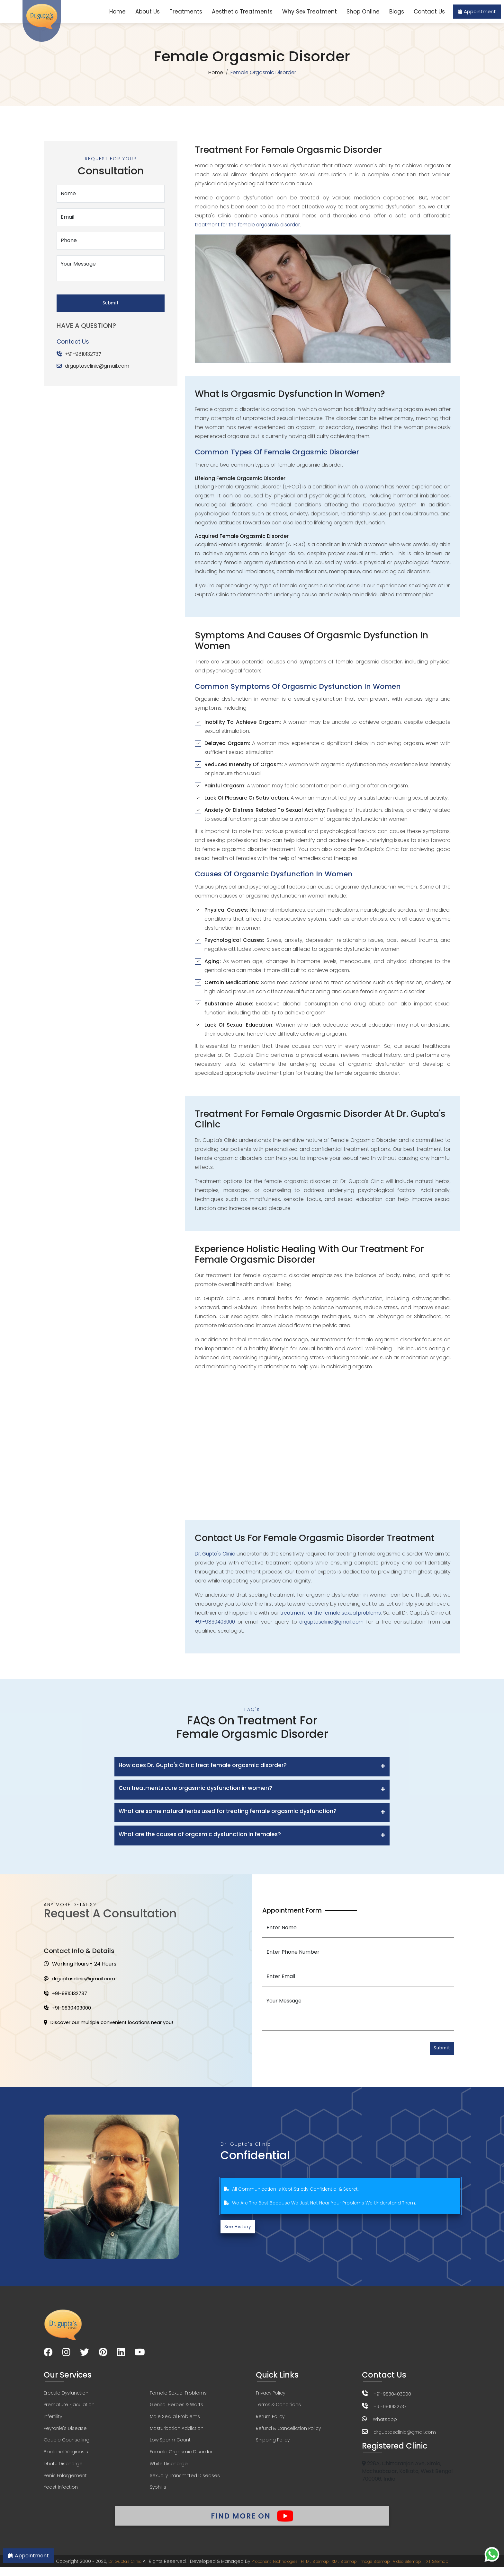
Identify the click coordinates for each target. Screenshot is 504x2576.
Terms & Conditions (278, 2407)
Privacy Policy (270, 2395)
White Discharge (169, 2468)
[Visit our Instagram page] (66, 2355)
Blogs (396, 11)
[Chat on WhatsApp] (492, 2554)
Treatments (185, 11)
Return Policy (270, 2419)
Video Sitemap (420, 2570)
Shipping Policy (273, 2444)
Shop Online (363, 11)
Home (117, 11)
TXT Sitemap (454, 2570)
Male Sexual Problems (175, 2419)
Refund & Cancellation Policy (288, 2432)
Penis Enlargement (65, 2480)
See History (239, 2228)
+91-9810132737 (83, 351)
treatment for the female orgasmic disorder (249, 225)
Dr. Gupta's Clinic (216, 1554)
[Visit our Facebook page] (48, 2355)
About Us (147, 11)
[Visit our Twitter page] (84, 2355)
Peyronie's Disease (65, 2432)
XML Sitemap (345, 2570)
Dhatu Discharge (63, 2468)
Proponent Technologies (264, 2570)
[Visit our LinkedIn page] (121, 2355)
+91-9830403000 (223, 1622)
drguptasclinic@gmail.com (98, 363)
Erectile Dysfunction (66, 2395)
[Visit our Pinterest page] (103, 2355)
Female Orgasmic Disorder (181, 2456)
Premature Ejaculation (69, 2407)
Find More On (252, 2522)
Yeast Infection (61, 2493)
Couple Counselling (66, 2444)
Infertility (53, 2419)
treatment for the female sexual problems (334, 1613)
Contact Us (429, 11)
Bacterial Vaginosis (66, 2456)
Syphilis (158, 2493)
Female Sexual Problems (178, 2395)
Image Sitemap (381, 2570)
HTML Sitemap (312, 2570)
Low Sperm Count (170, 2444)
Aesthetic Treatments (242, 11)
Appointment (477, 11)
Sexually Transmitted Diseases (185, 2480)
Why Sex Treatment (309, 11)
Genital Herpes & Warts (176, 2407)
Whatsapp (385, 2421)
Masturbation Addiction (176, 2432)
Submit (111, 299)
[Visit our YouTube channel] (140, 2355)
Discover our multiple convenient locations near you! (114, 2025)
